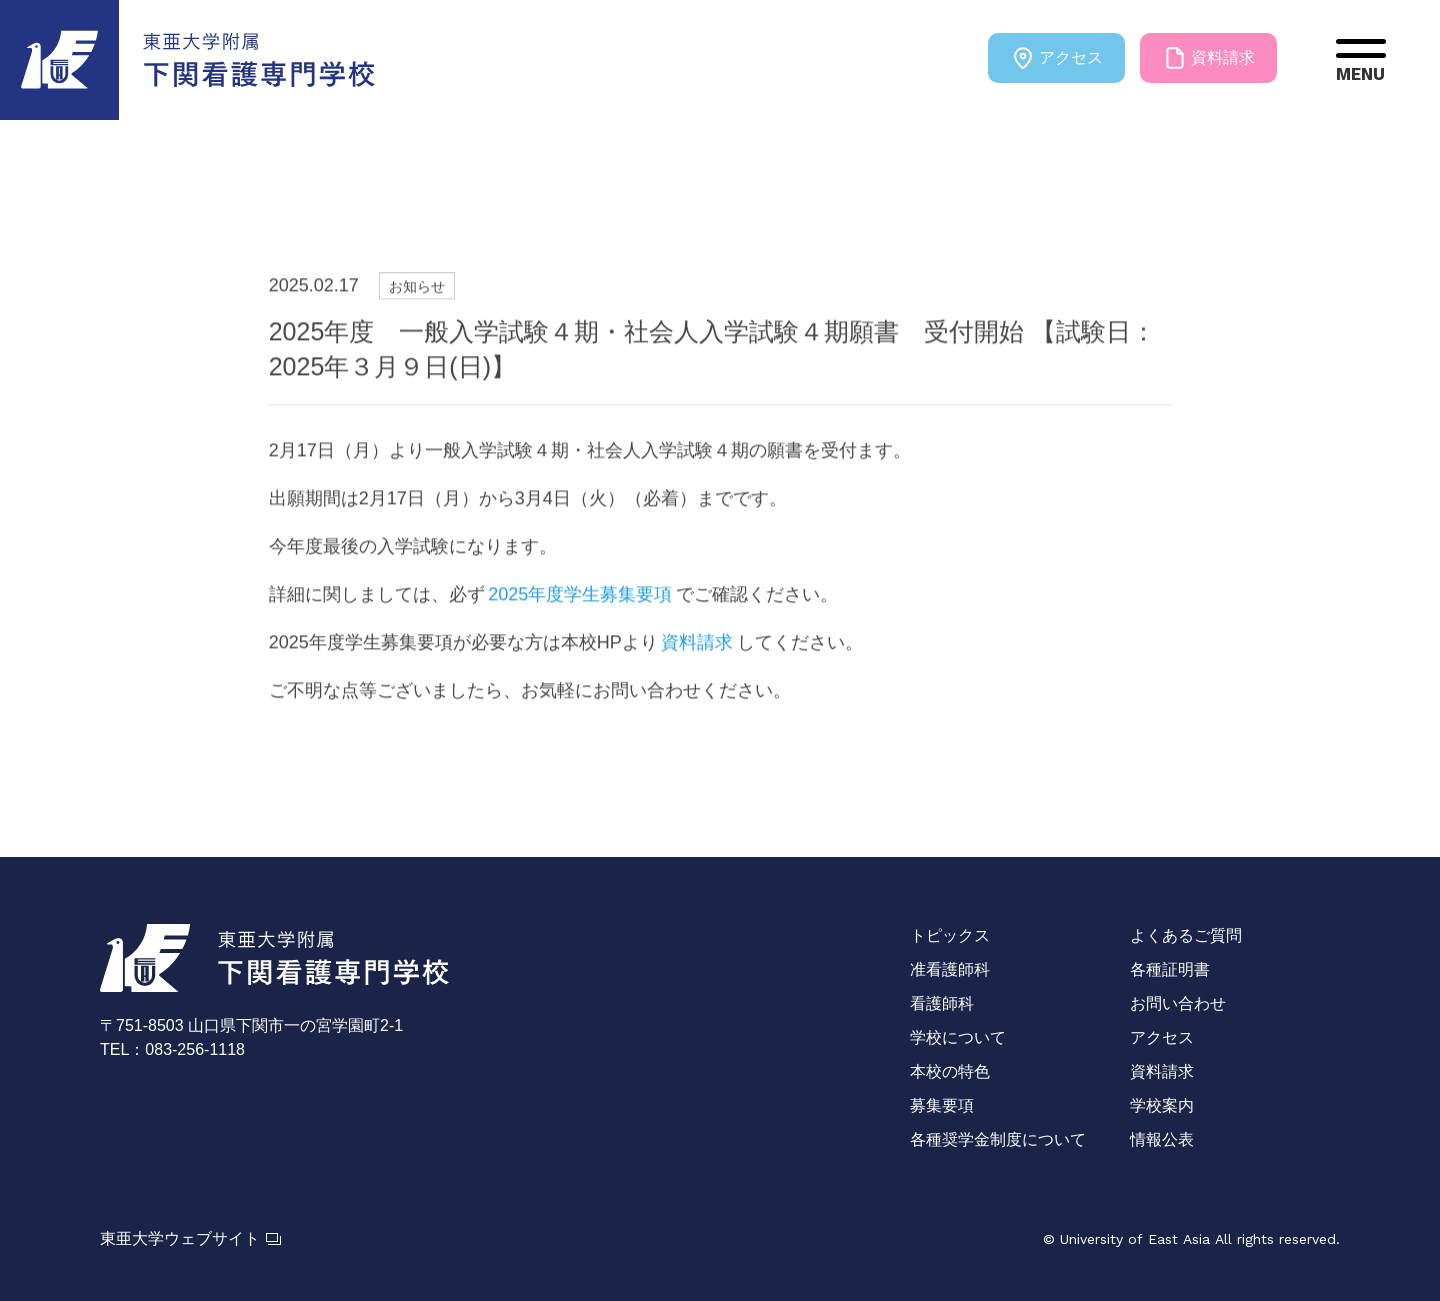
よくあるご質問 (1186, 935)
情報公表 (1162, 1139)
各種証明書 (1170, 969)
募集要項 (942, 1105)
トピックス (950, 935)
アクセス (1056, 58)
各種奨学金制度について (998, 1139)
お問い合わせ (1178, 1003)
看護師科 (942, 1003)
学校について (958, 1037)
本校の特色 (950, 1071)
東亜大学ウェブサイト (190, 1238)
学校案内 (1162, 1105)
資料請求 (1208, 58)
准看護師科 (950, 969)
